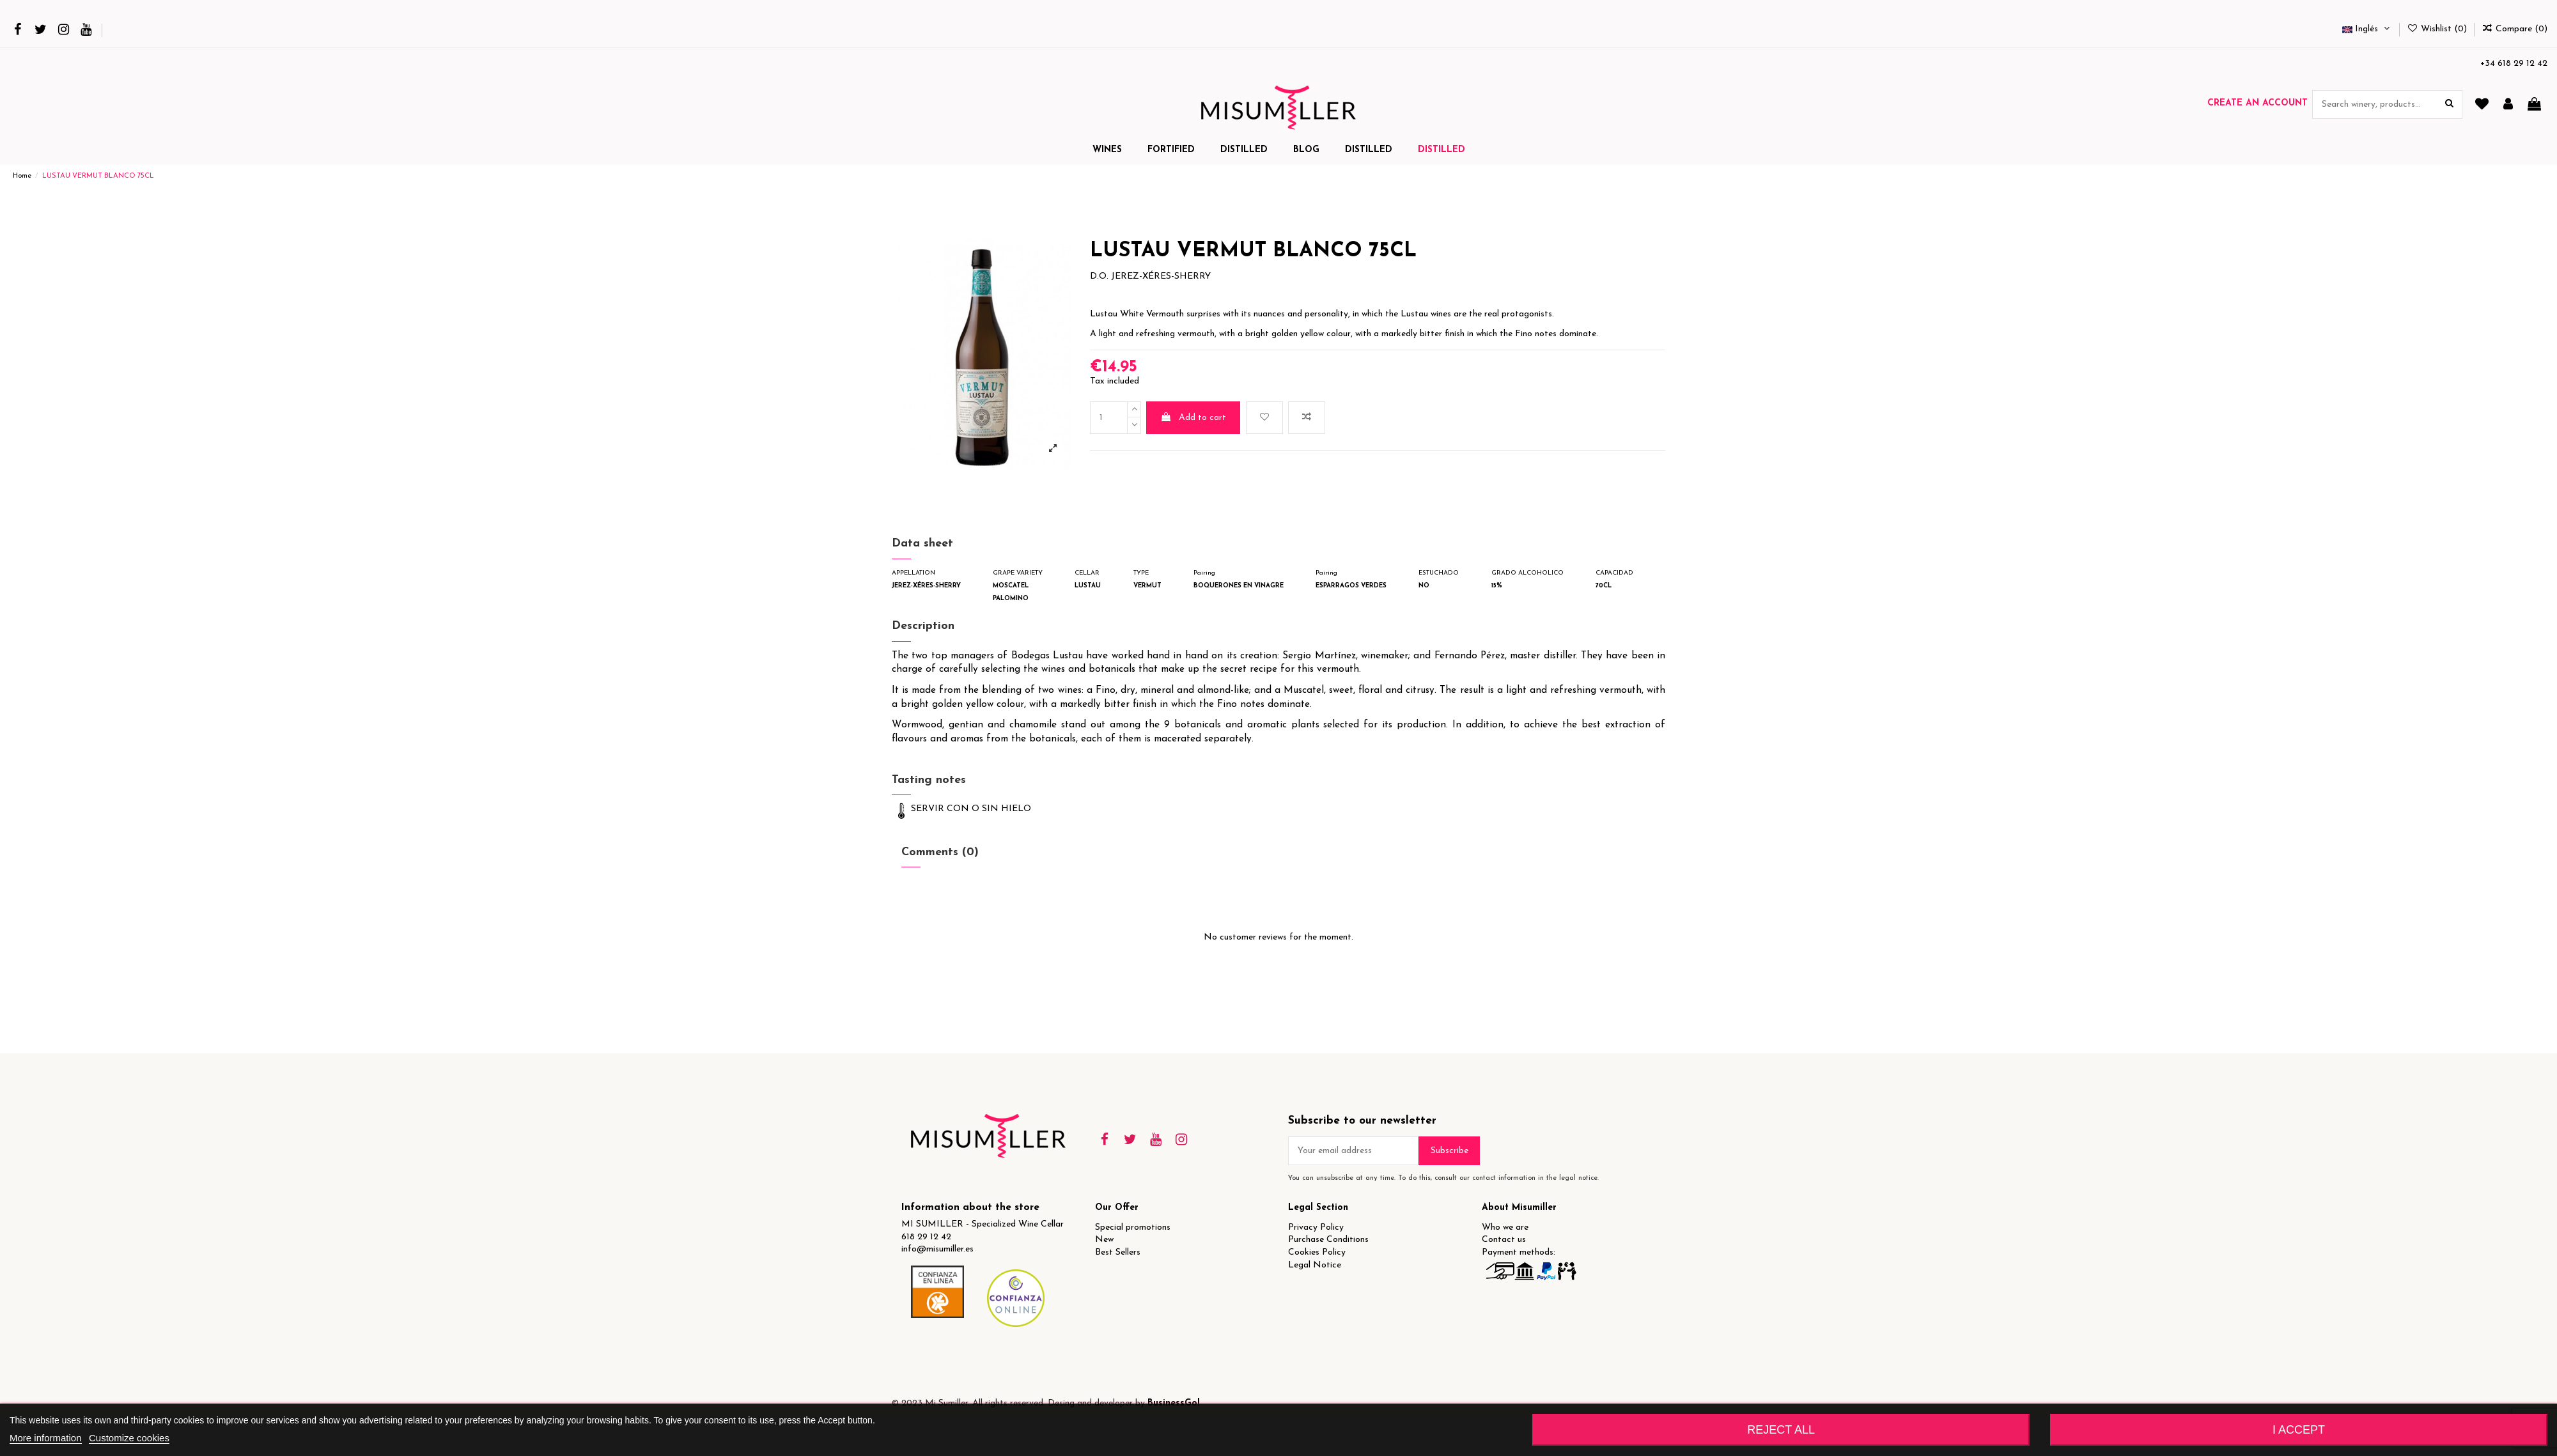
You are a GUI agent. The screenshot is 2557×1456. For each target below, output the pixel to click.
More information (46, 1437)
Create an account (2257, 103)
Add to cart (1193, 417)
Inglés (2367, 29)
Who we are (1505, 1227)
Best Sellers (1117, 1252)
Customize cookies (129, 1437)
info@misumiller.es (937, 1249)
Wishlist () (2438, 29)
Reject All (1781, 1429)
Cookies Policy (1317, 1252)
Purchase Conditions (1328, 1239)
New (1104, 1239)
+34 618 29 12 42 (2513, 63)
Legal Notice (1314, 1265)
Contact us (1504, 1239)
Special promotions (1132, 1227)
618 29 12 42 (926, 1237)
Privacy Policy (1316, 1227)
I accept (2299, 1429)
